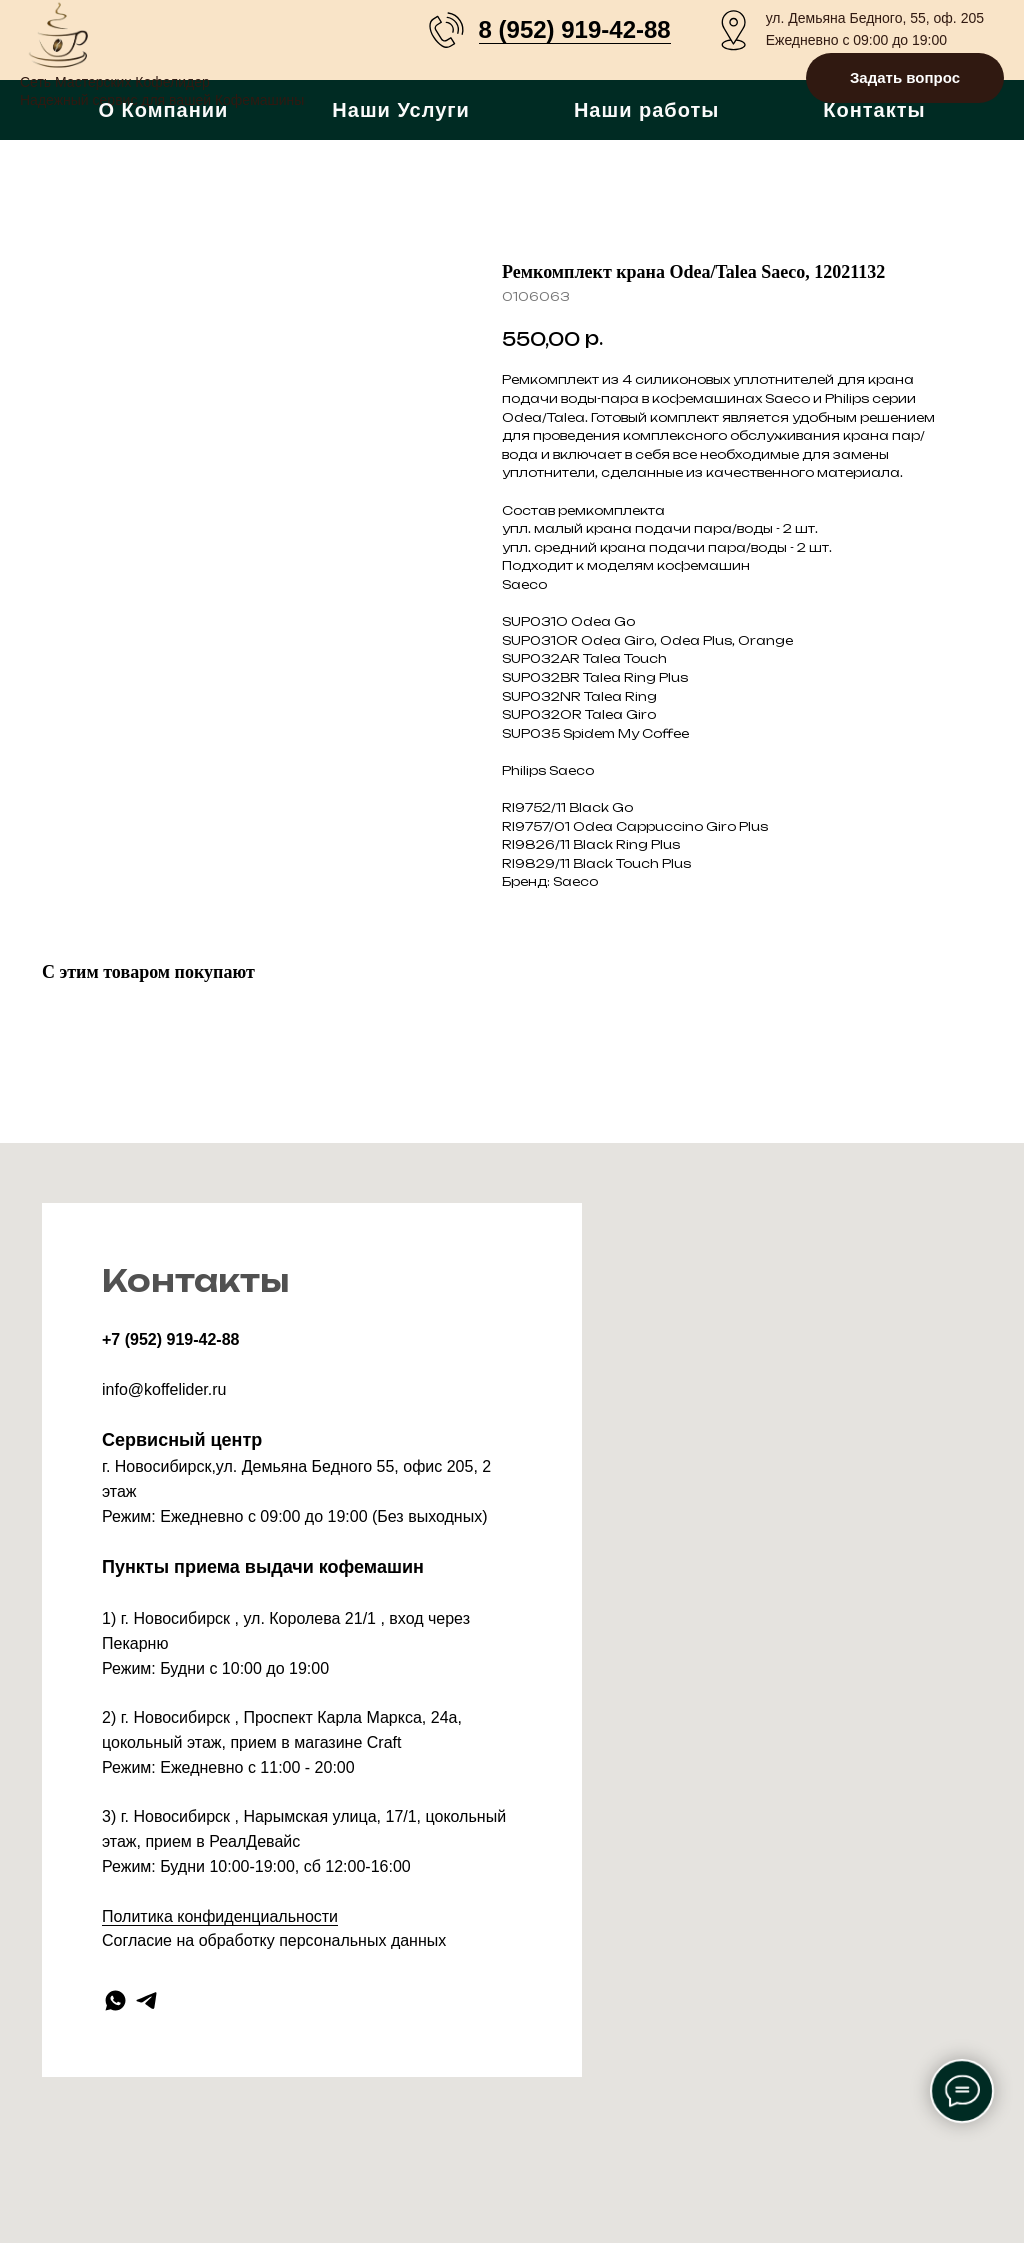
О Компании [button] (163, 110)
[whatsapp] (115, 2000)
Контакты (874, 110)
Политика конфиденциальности (220, 1916)
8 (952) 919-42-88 (575, 29)
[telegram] (146, 2000)
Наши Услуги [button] (401, 110)
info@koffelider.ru (164, 1389)
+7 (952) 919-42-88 (170, 1339)
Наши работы (646, 110)
